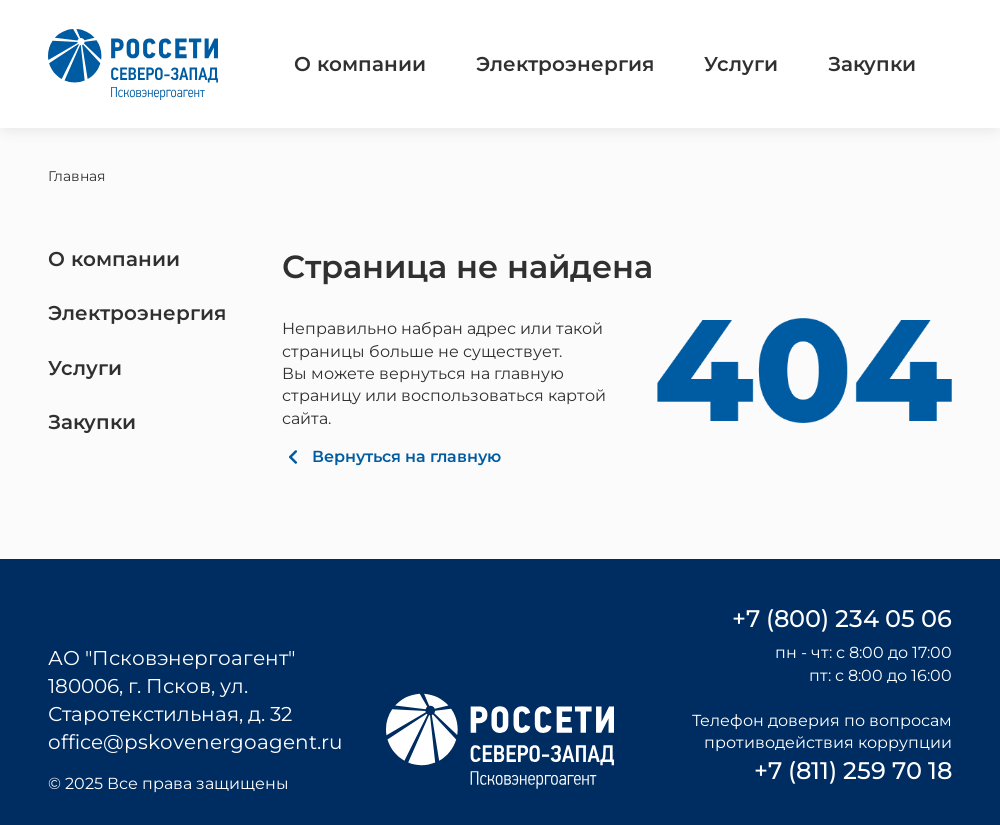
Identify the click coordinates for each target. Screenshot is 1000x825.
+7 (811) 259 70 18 (853, 770)
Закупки (872, 64)
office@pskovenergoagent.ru (195, 742)
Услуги (741, 64)
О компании (360, 64)
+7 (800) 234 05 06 (842, 618)
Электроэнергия (565, 64)
